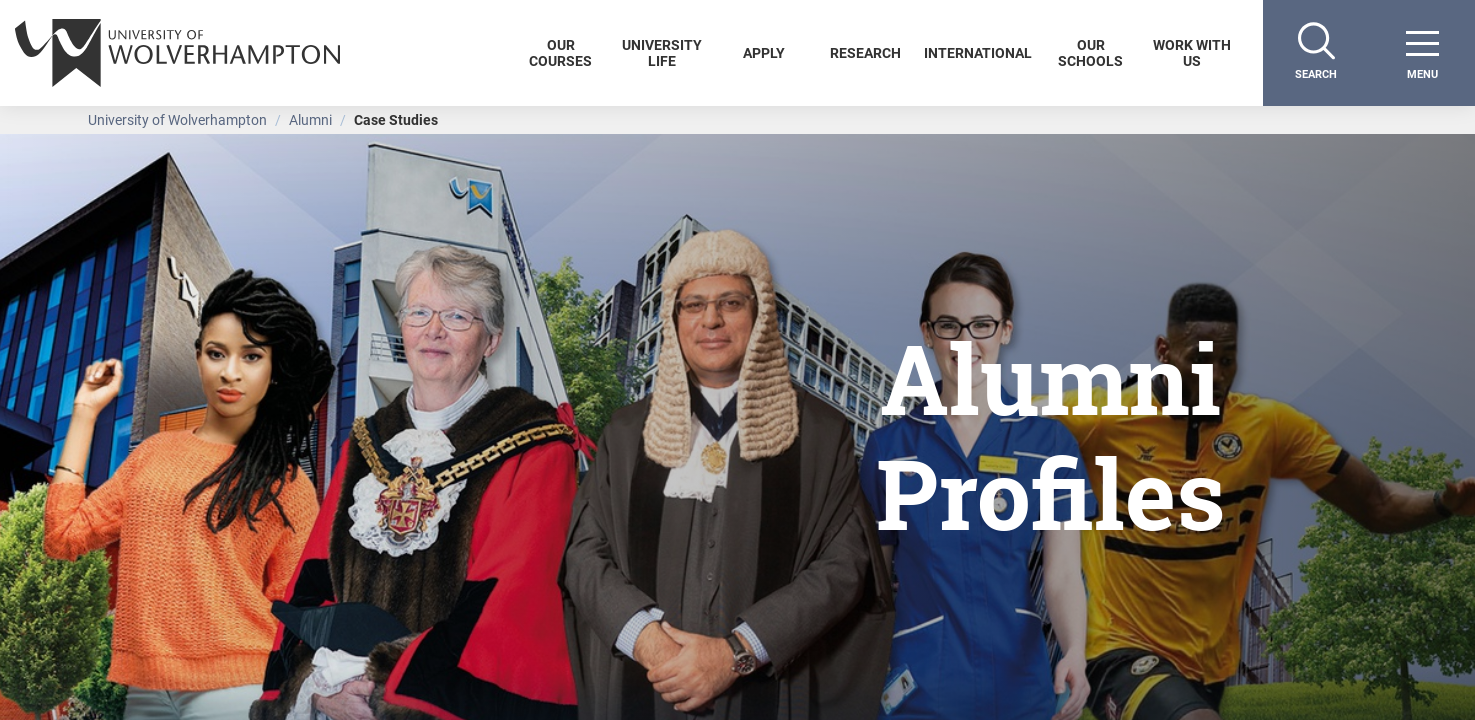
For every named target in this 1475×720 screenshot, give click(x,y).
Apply (764, 52)
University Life (662, 52)
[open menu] (1422, 53)
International (978, 52)
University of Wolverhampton (177, 119)
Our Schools (1090, 52)
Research (865, 52)
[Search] (1316, 53)
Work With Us (1192, 52)
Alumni (310, 119)
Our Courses (560, 52)
